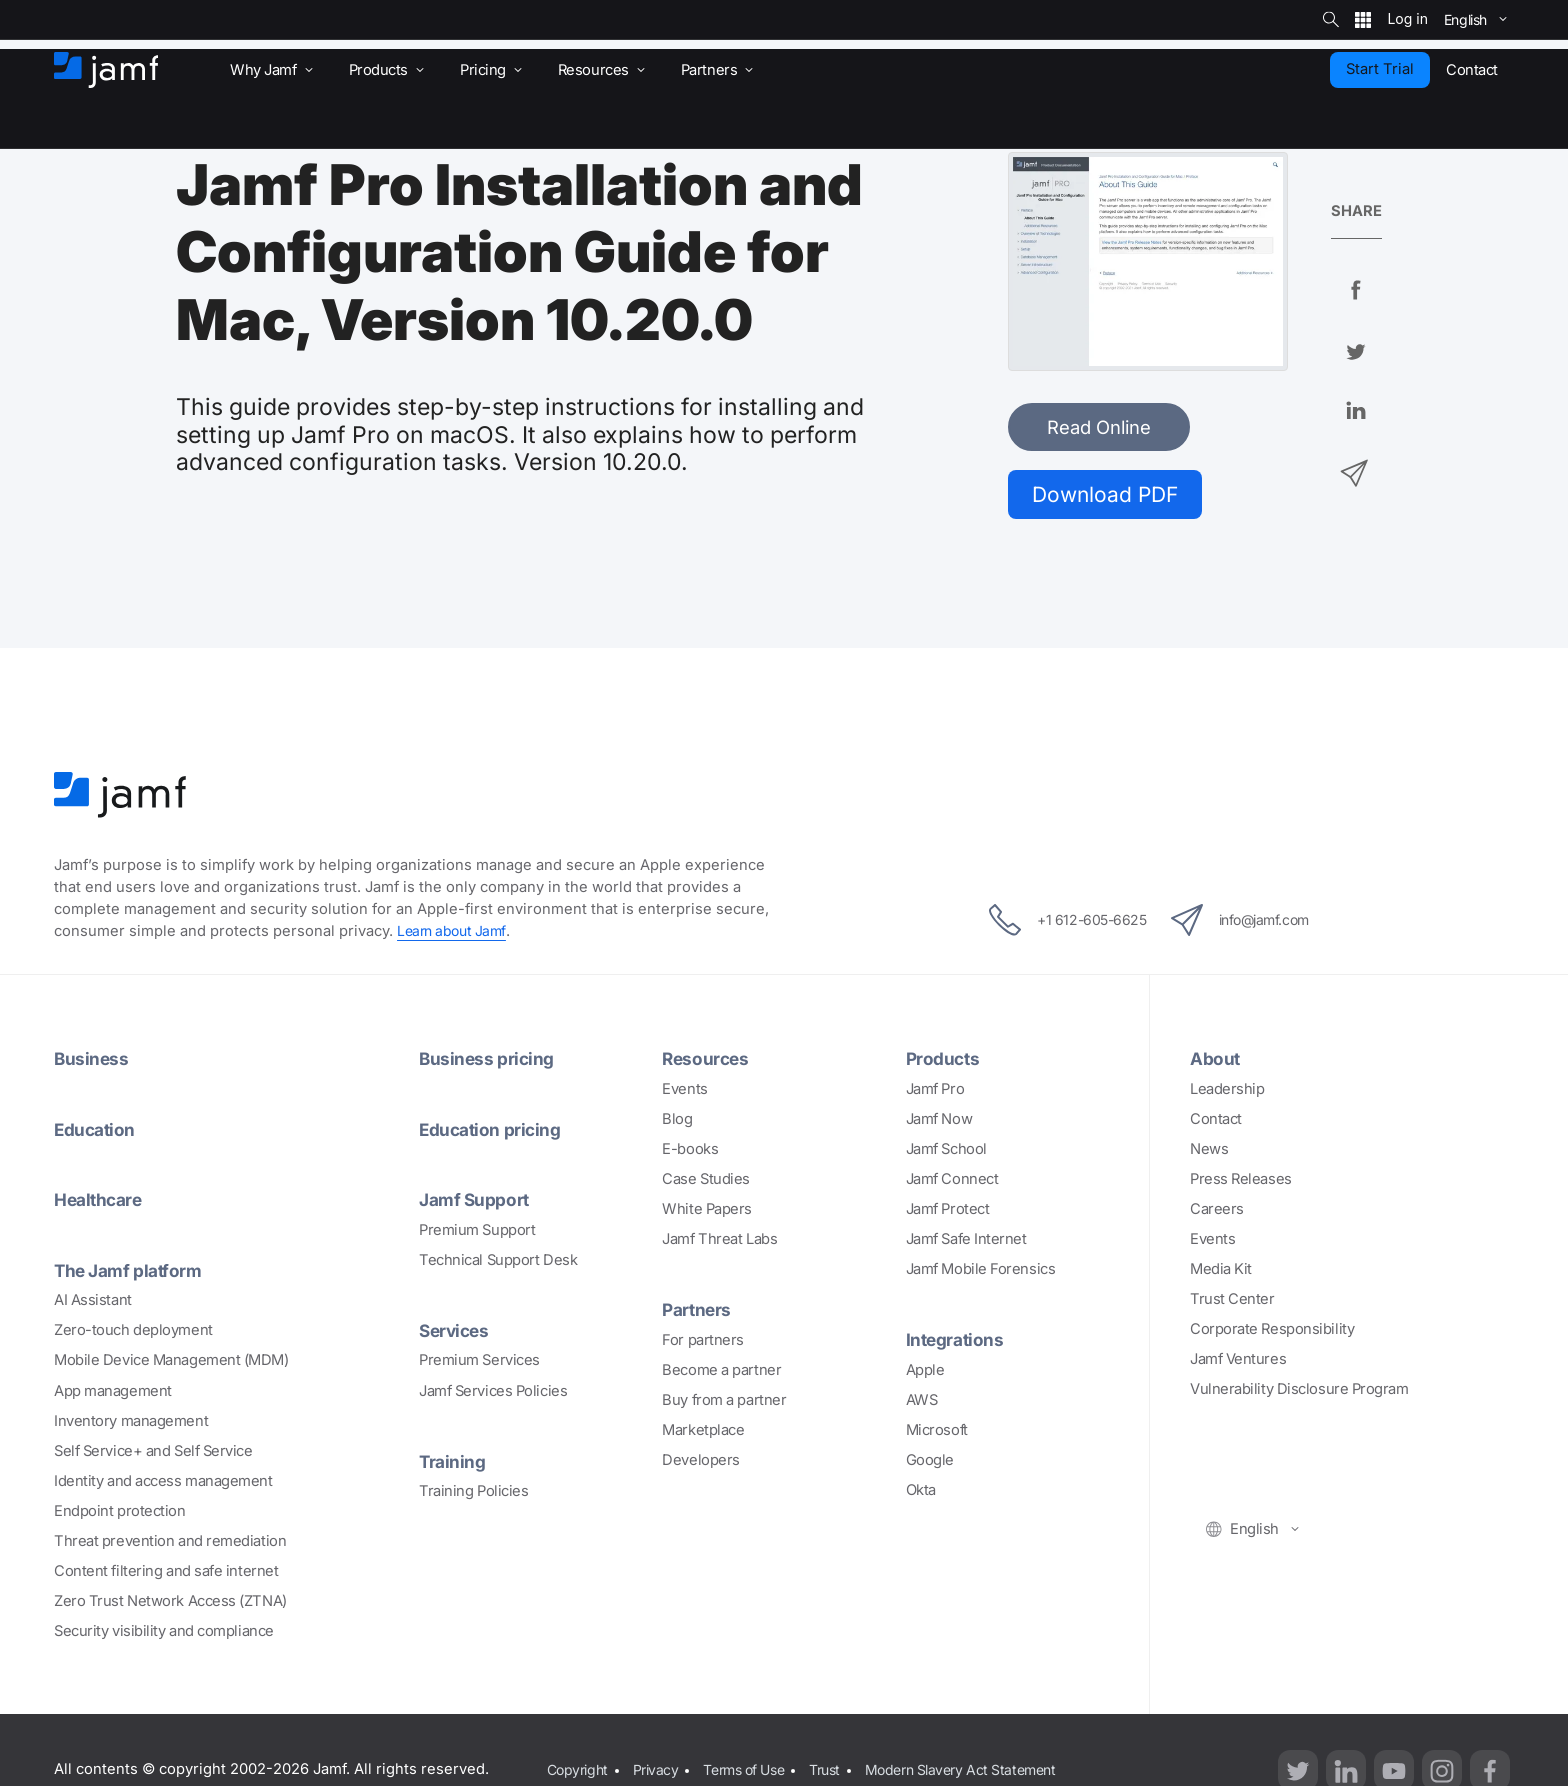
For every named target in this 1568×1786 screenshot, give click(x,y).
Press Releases (1241, 1183)
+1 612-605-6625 (1054, 924)
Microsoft (937, 1433)
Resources (707, 1063)
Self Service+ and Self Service (153, 1453)
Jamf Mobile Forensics (981, 1273)
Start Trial (1380, 69)
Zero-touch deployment (133, 1333)
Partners (698, 1313)
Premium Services (479, 1363)
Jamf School (946, 1153)
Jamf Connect (952, 1183)
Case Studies (706, 1183)
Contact (1216, 1123)
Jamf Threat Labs (719, 1243)
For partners (703, 1343)
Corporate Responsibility (1272, 1333)
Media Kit (1221, 1273)
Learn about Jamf (454, 935)
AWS (922, 1403)
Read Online (1099, 427)
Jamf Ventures (1238, 1363)
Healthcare (101, 1203)
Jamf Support (477, 1203)
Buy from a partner (724, 1403)
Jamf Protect (948, 1213)
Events (684, 1093)
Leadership (1227, 1093)
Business (92, 1063)
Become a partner (721, 1373)
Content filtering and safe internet (166, 1574)
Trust (840, 1772)
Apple (925, 1373)
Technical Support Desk (498, 1263)
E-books (690, 1153)
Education (97, 1133)
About (1216, 1063)
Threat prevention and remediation (170, 1543)
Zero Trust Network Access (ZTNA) (170, 1604)
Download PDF (1113, 495)
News (1209, 1153)
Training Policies (473, 1493)
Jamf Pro (935, 1093)
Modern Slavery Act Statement (983, 1772)
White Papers (707, 1213)
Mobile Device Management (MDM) (171, 1363)
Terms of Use (754, 1772)
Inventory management (131, 1423)
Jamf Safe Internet (966, 1243)
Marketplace (703, 1433)
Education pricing (493, 1133)
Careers (1217, 1213)
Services (456, 1333)
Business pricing (489, 1063)
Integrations (957, 1343)
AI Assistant (93, 1303)
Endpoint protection (119, 1513)
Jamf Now (939, 1123)
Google (930, 1463)
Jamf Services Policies (493, 1393)
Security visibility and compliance (164, 1634)
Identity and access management (163, 1483)
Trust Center (1232, 1303)
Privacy (660, 1772)
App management (113, 1393)
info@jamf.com (1252, 924)
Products (944, 1063)
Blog (677, 1123)
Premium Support (477, 1233)
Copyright (578, 1772)
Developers (701, 1463)
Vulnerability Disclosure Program (1299, 1393)
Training (453, 1463)
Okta (921, 1494)
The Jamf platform (132, 1273)
